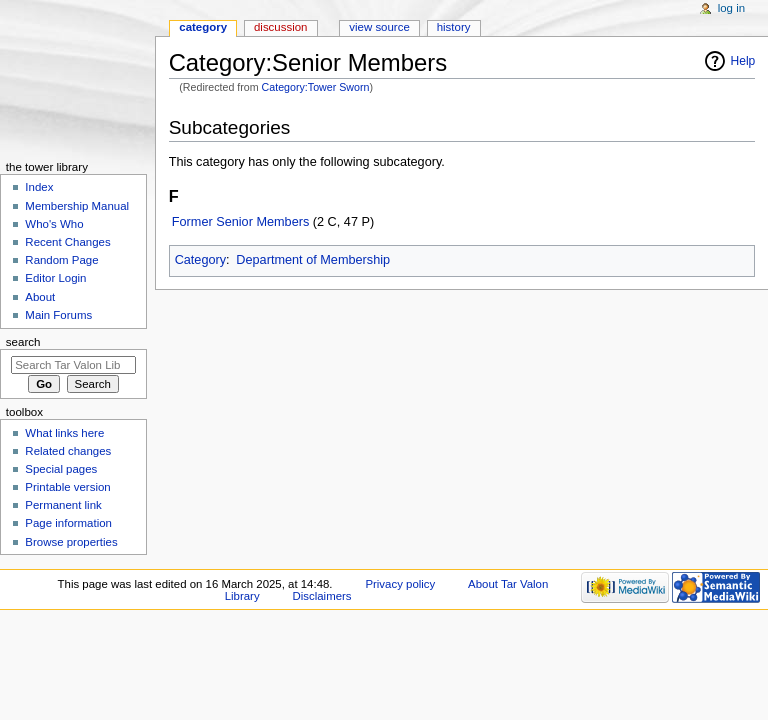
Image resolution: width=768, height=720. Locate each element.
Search (23, 342)
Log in (731, 8)
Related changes (68, 451)
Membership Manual (77, 206)
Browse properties (71, 542)
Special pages (61, 469)
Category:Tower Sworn (316, 87)
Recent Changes (67, 242)
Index (39, 187)
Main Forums (58, 315)
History (454, 27)
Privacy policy (400, 584)
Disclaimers (322, 596)
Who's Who (54, 224)
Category (200, 260)
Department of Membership (313, 260)
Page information (68, 523)
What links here (64, 433)
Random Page (61, 260)
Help (743, 61)
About (40, 297)
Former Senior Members (240, 222)
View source (379, 27)
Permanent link (63, 505)
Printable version (67, 487)
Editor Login (55, 278)
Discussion (280, 27)
